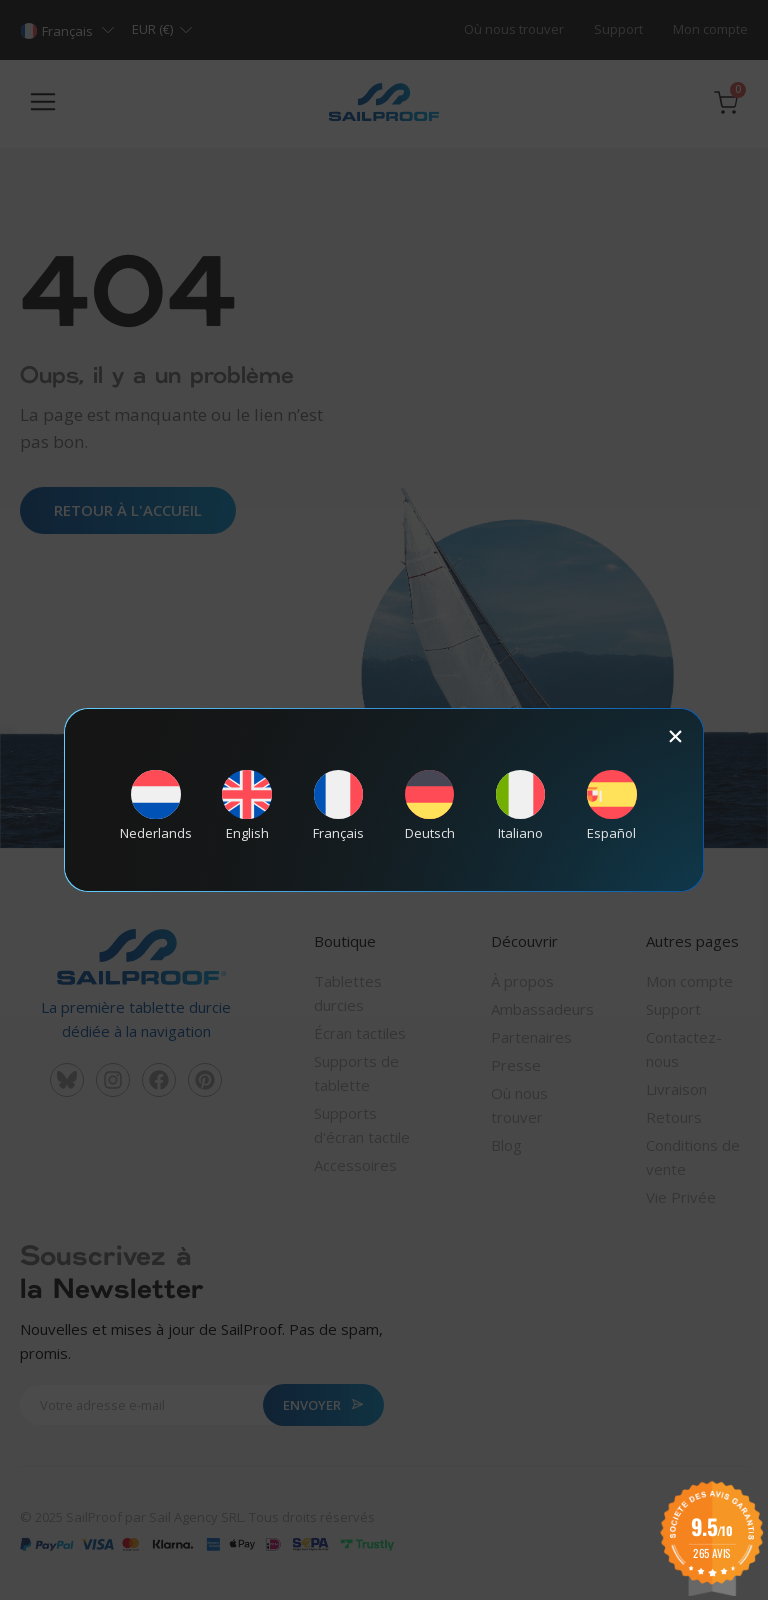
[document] (384, 800)
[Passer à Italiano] (521, 805)
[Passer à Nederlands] (156, 805)
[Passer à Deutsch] (430, 805)
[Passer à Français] (338, 805)
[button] (675, 736)
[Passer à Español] (612, 805)
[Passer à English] (247, 805)
